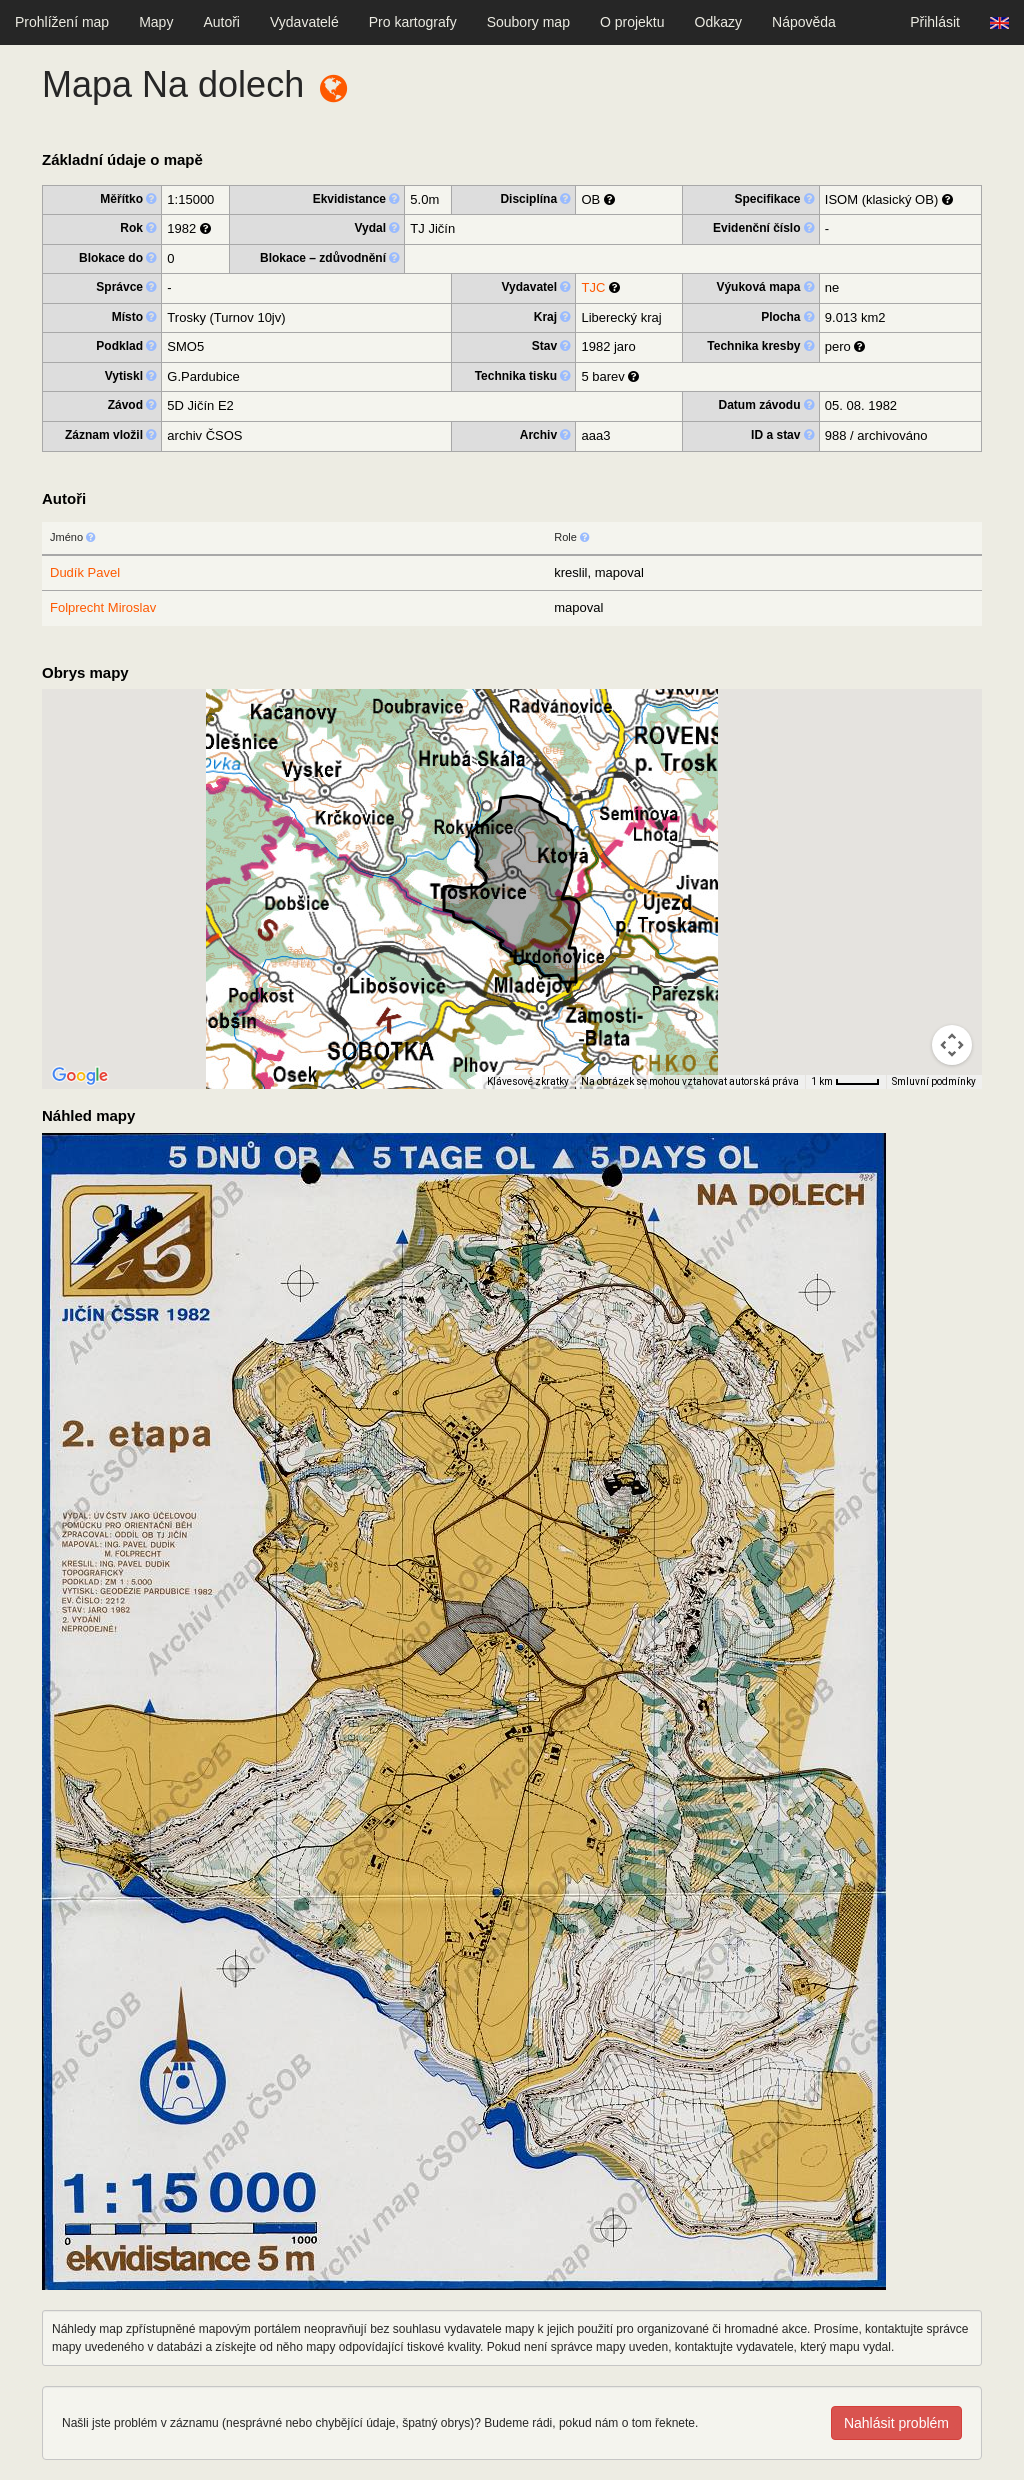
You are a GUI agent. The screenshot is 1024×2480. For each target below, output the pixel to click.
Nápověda (804, 22)
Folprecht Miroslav (103, 607)
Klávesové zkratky (528, 1081)
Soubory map (528, 22)
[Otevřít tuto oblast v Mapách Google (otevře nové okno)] (80, 1076)
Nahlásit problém (896, 2423)
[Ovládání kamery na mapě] (952, 1045)
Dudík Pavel (85, 572)
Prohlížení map (62, 22)
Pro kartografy (413, 22)
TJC (593, 287)
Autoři (221, 22)
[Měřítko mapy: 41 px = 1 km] (845, 1082)
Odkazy (718, 22)
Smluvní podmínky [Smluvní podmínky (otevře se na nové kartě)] (934, 1081)
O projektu (632, 22)
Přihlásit (935, 22)
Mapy (156, 22)
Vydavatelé (304, 22)
